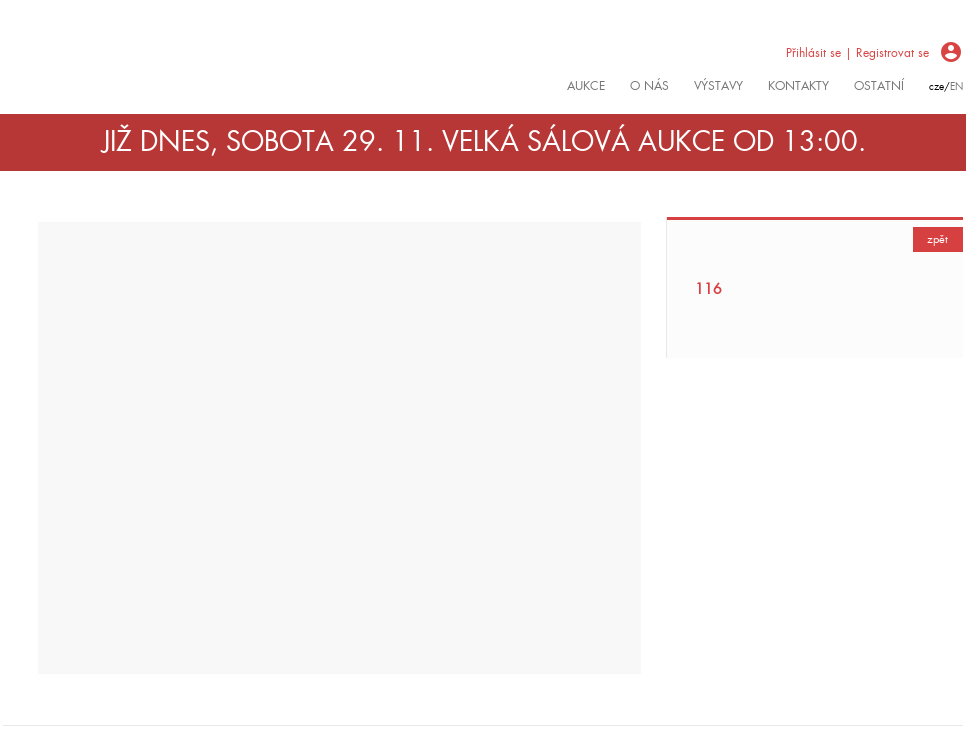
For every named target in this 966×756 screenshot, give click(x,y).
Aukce (586, 86)
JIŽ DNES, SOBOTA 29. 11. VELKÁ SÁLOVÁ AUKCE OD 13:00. (484, 141)
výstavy (718, 86)
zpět (937, 239)
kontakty (798, 86)
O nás (649, 86)
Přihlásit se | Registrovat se (857, 53)
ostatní (879, 86)
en (956, 86)
